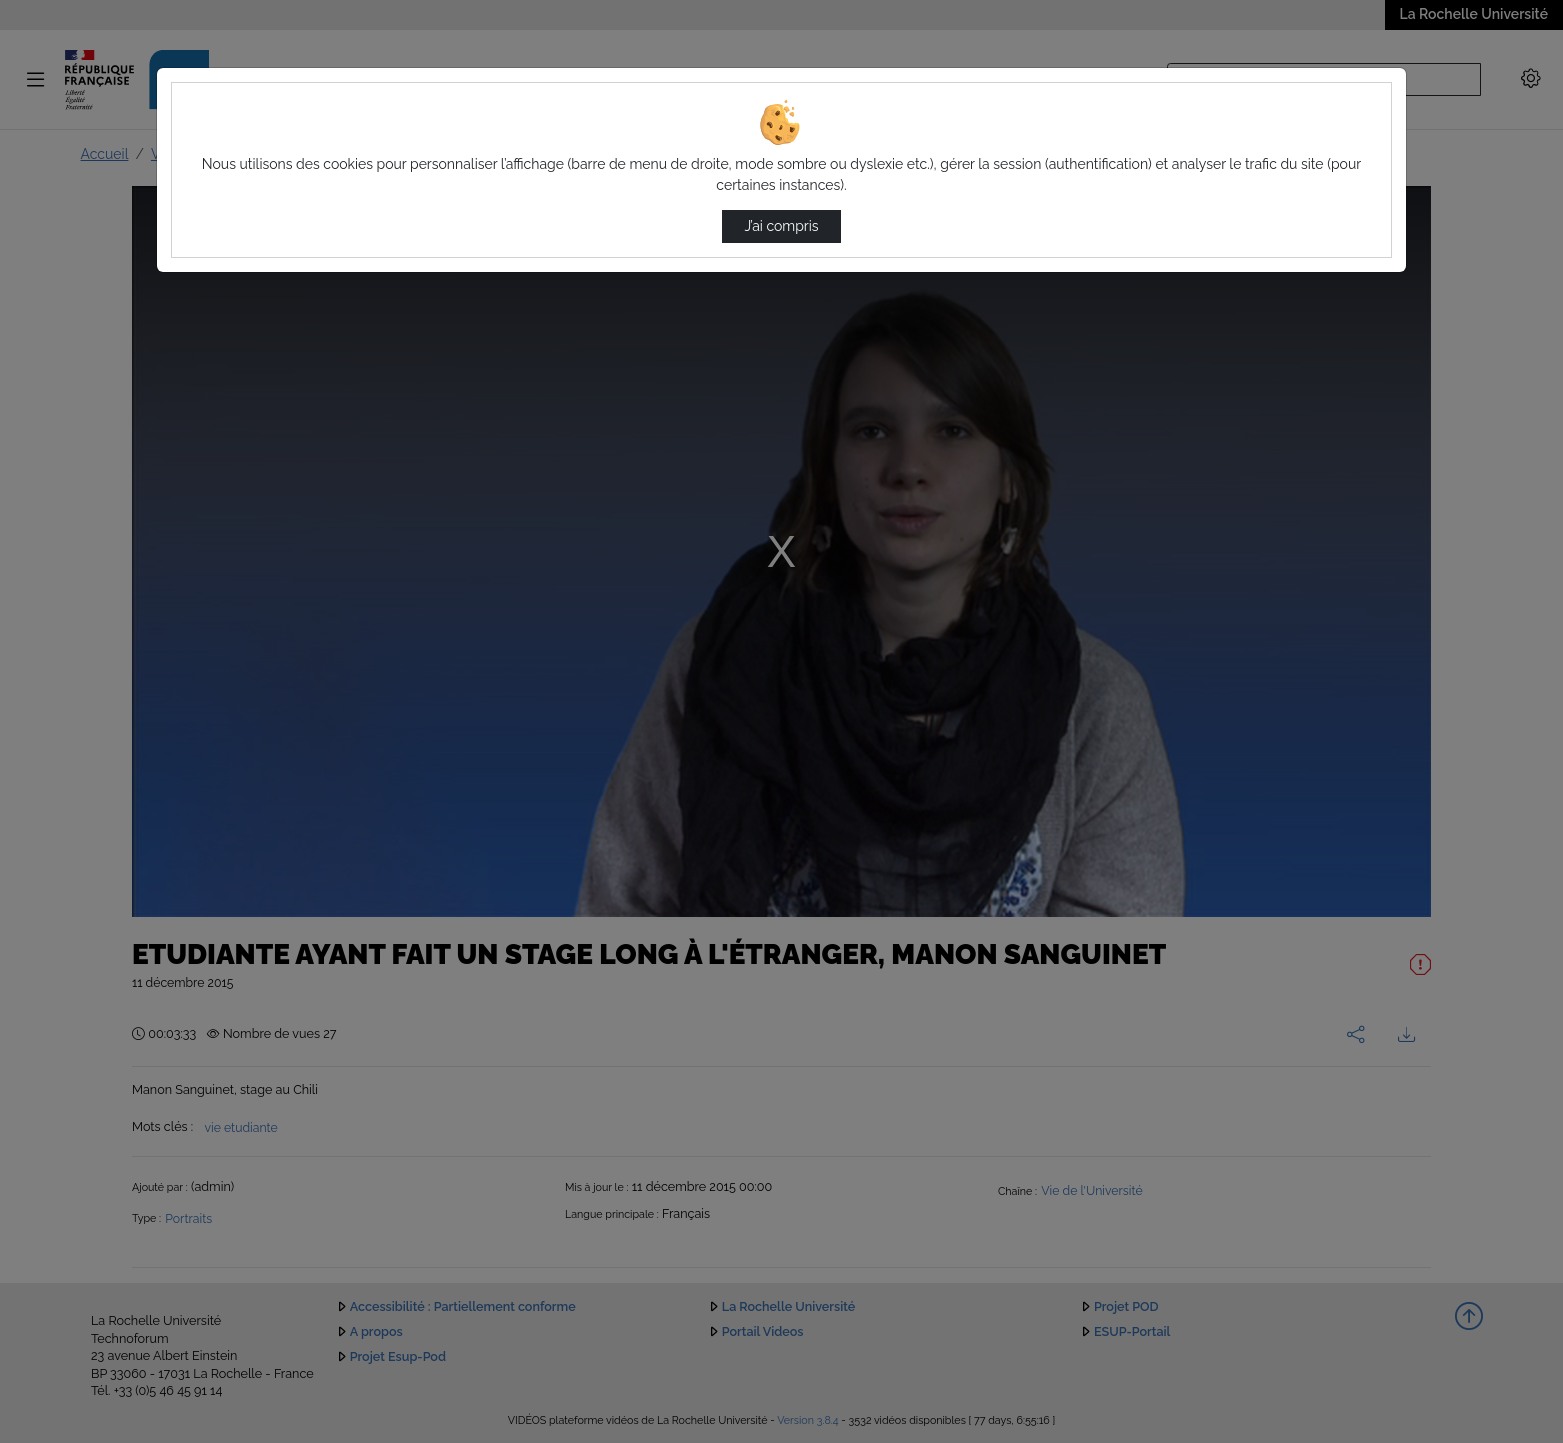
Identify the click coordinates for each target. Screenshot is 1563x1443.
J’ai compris (781, 226)
